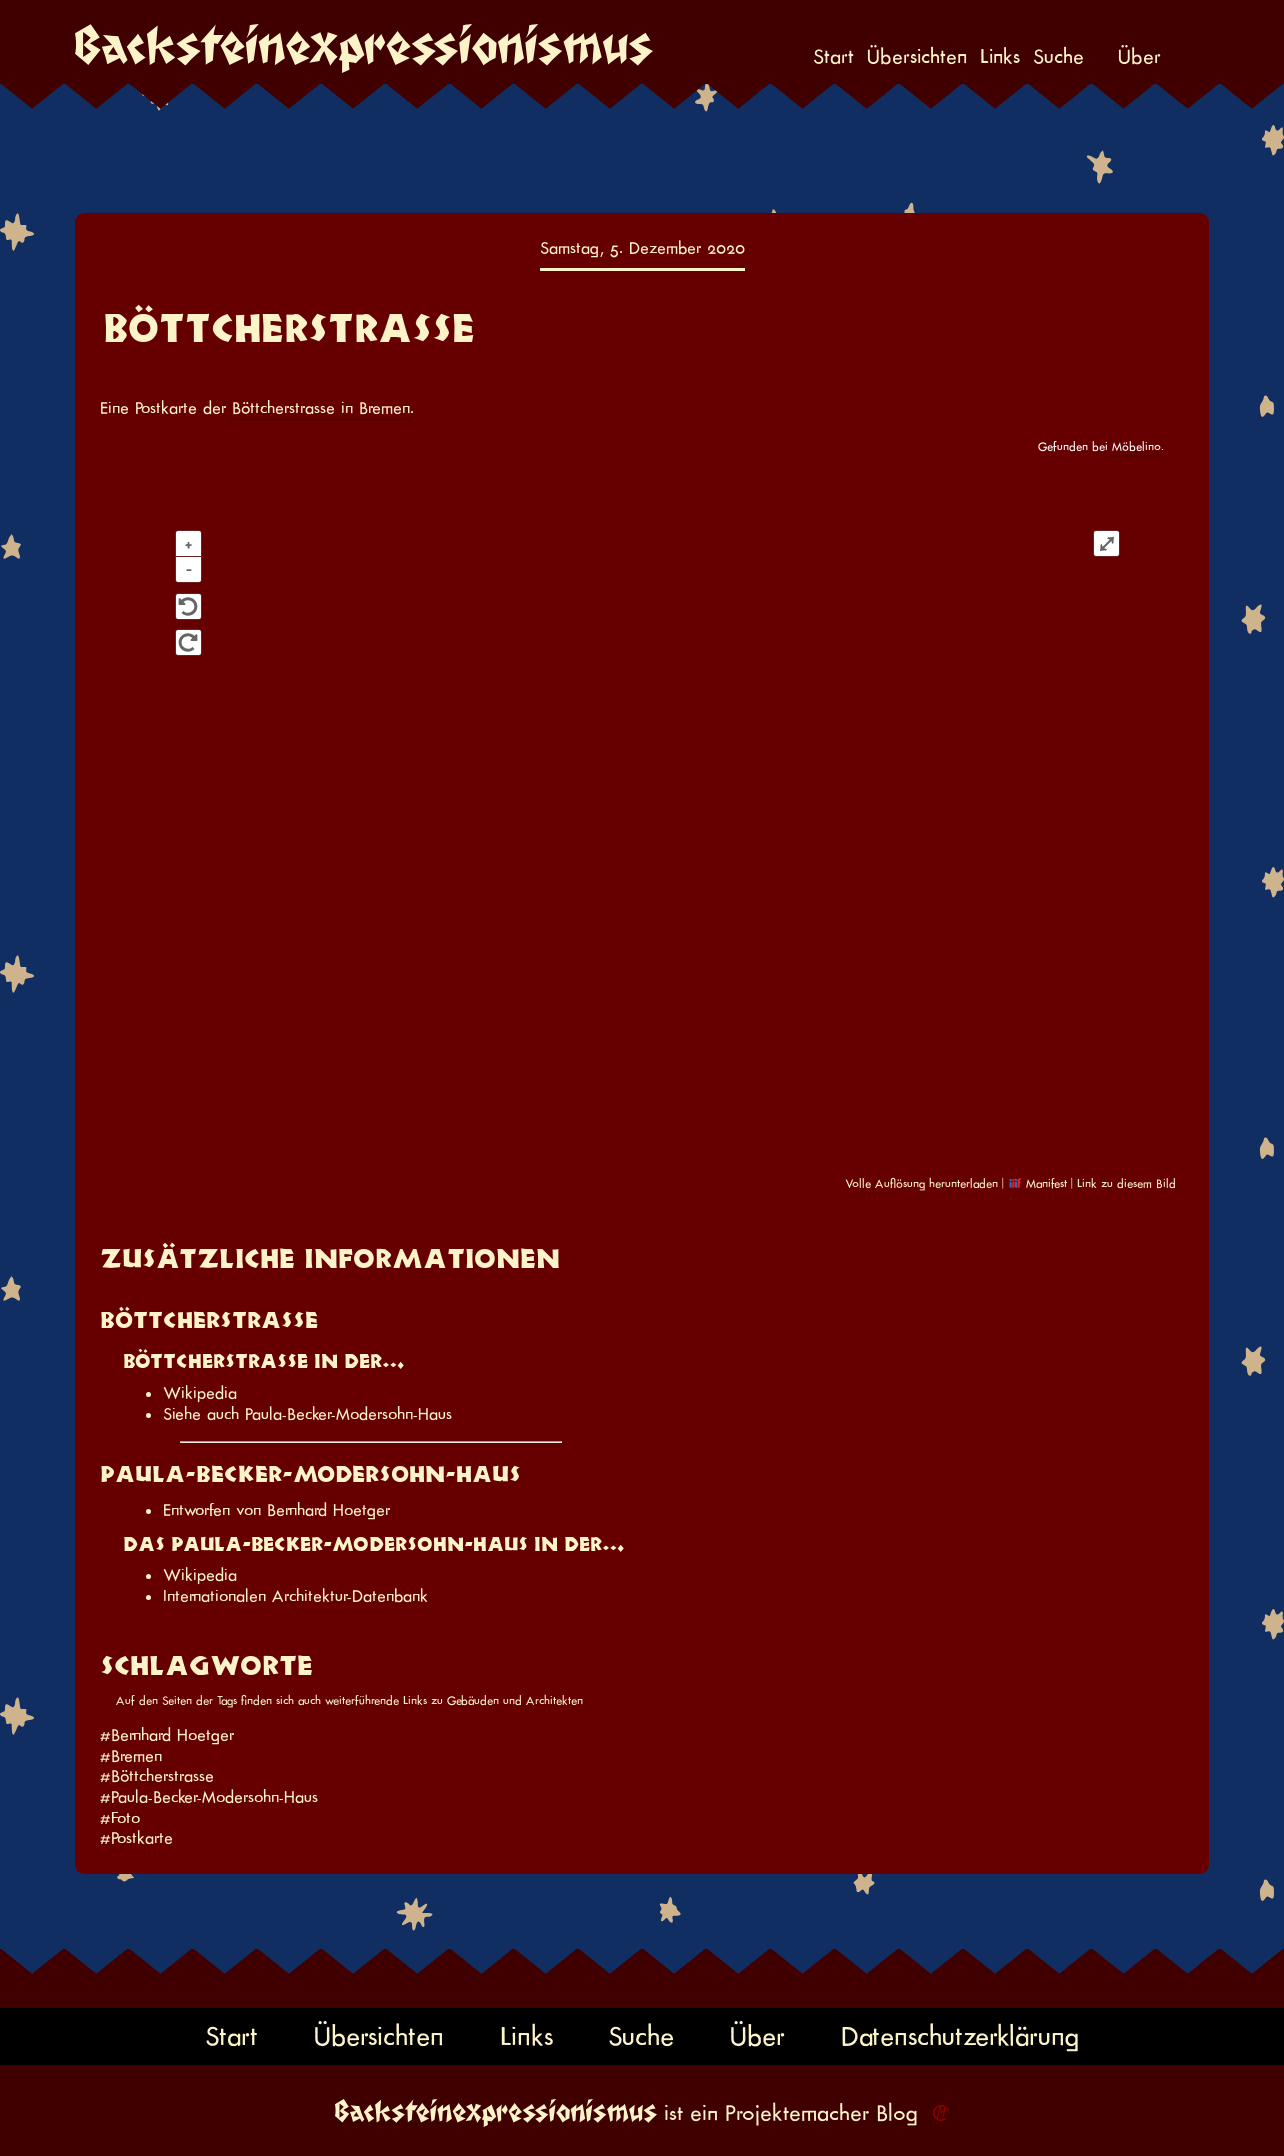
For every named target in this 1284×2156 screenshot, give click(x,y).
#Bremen (131, 1756)
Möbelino (1136, 447)
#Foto (120, 1818)
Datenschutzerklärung (960, 2035)
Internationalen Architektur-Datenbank (295, 1596)
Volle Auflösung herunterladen (921, 1183)
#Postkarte (136, 1838)
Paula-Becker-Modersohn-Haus (348, 1414)
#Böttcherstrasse (157, 1776)
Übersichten (917, 57)
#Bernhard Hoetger (167, 1735)
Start (833, 57)
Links (1000, 57)
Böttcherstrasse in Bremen (321, 408)
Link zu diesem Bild (1126, 1183)
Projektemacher (797, 2113)
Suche (1058, 57)
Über (1139, 57)
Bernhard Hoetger (328, 1510)
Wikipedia (200, 1393)
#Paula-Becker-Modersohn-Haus (209, 1797)
